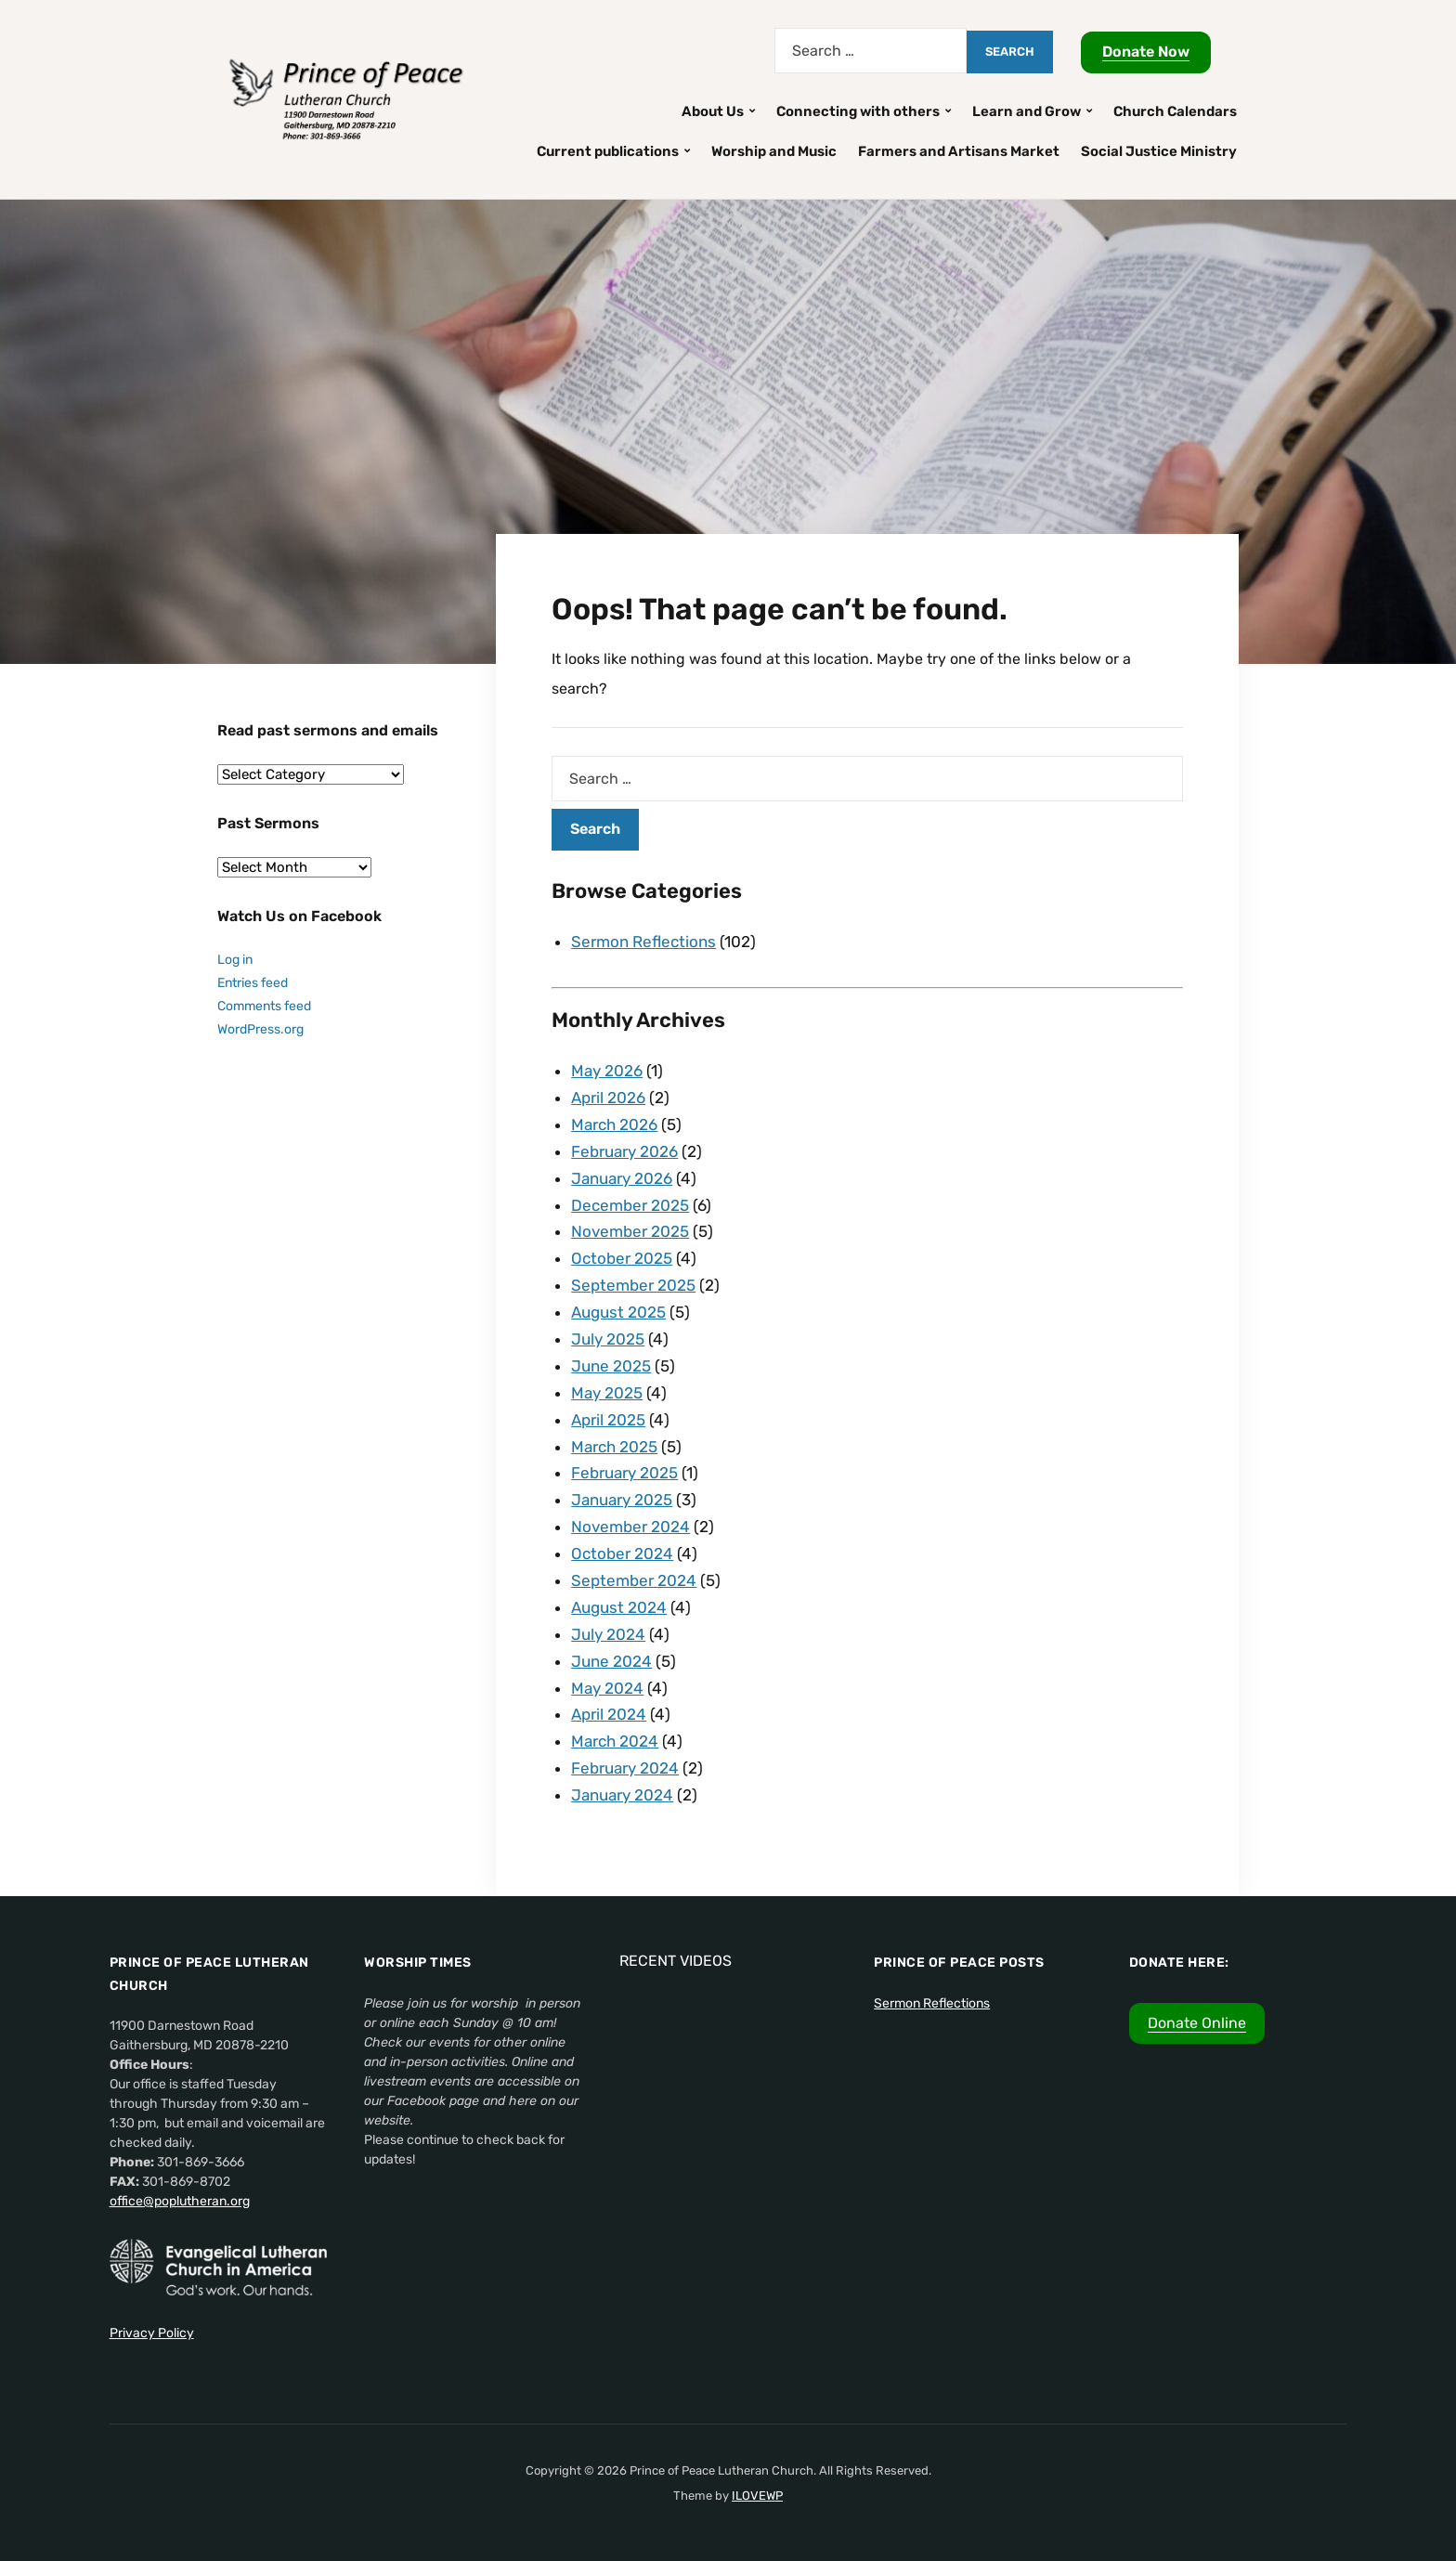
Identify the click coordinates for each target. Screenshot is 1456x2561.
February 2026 (624, 1151)
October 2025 (621, 1258)
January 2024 (622, 1795)
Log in (235, 960)
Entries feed (252, 983)
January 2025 (621, 1499)
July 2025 (607, 1339)
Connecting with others (858, 111)
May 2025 (607, 1393)
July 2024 (608, 1634)
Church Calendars (1175, 111)
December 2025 (630, 1205)
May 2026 (607, 1070)
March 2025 (614, 1446)
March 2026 (614, 1124)
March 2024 (614, 1741)
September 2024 (633, 1580)
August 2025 (618, 1312)
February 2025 (624, 1472)
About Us (713, 111)
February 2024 (625, 1768)
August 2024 (619, 1607)
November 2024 (630, 1526)
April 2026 (608, 1097)
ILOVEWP (757, 2495)
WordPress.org (260, 1029)
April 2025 (608, 1419)
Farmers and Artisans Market (959, 151)
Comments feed (264, 1006)
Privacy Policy (152, 2333)
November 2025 (630, 1231)
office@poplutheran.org (180, 2201)
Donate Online (1197, 2023)
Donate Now (1146, 51)
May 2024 (607, 1688)
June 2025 (611, 1366)
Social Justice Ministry (1159, 151)
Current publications (608, 151)
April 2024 (608, 1714)
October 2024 (622, 1553)
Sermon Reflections (643, 941)
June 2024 (611, 1661)
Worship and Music (774, 151)
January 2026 (621, 1178)
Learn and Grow (1026, 111)
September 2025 (633, 1285)
